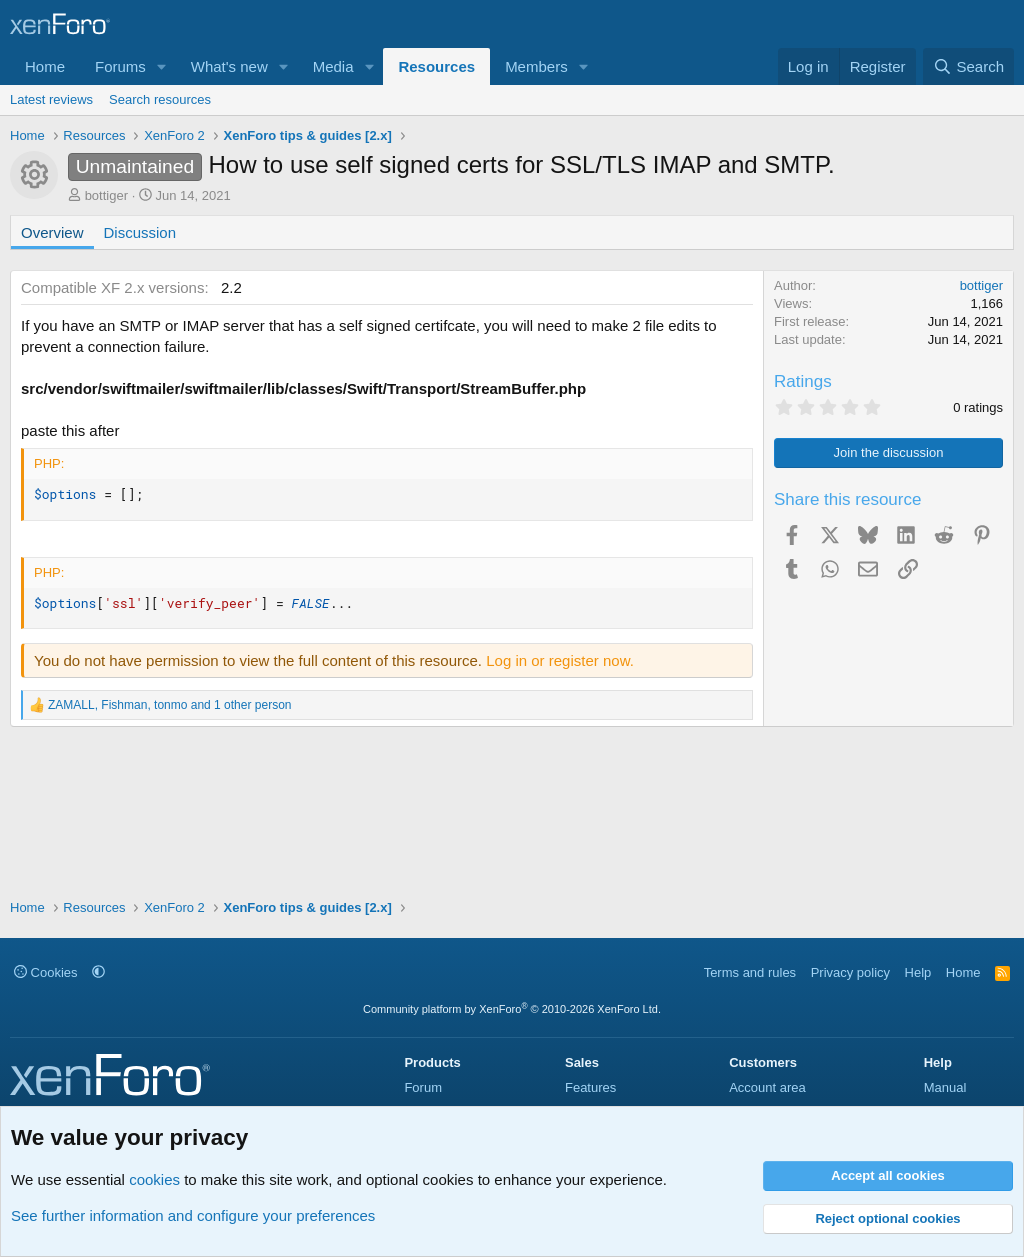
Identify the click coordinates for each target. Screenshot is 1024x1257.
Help (918, 972)
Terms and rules (750, 972)
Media (333, 66)
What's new (229, 66)
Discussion (140, 232)
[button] (162, 66)
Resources (436, 66)
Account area (767, 1087)
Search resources (160, 99)
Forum (423, 1087)
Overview (52, 232)
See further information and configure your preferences (193, 1215)
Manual (945, 1087)
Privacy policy (850, 972)
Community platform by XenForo (512, 1009)
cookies (154, 1179)
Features (590, 1087)
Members (536, 66)
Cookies (46, 972)
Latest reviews (51, 99)
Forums (120, 66)
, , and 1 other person (169, 705)
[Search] (968, 66)
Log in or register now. (560, 660)
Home (45, 66)
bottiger (106, 195)
